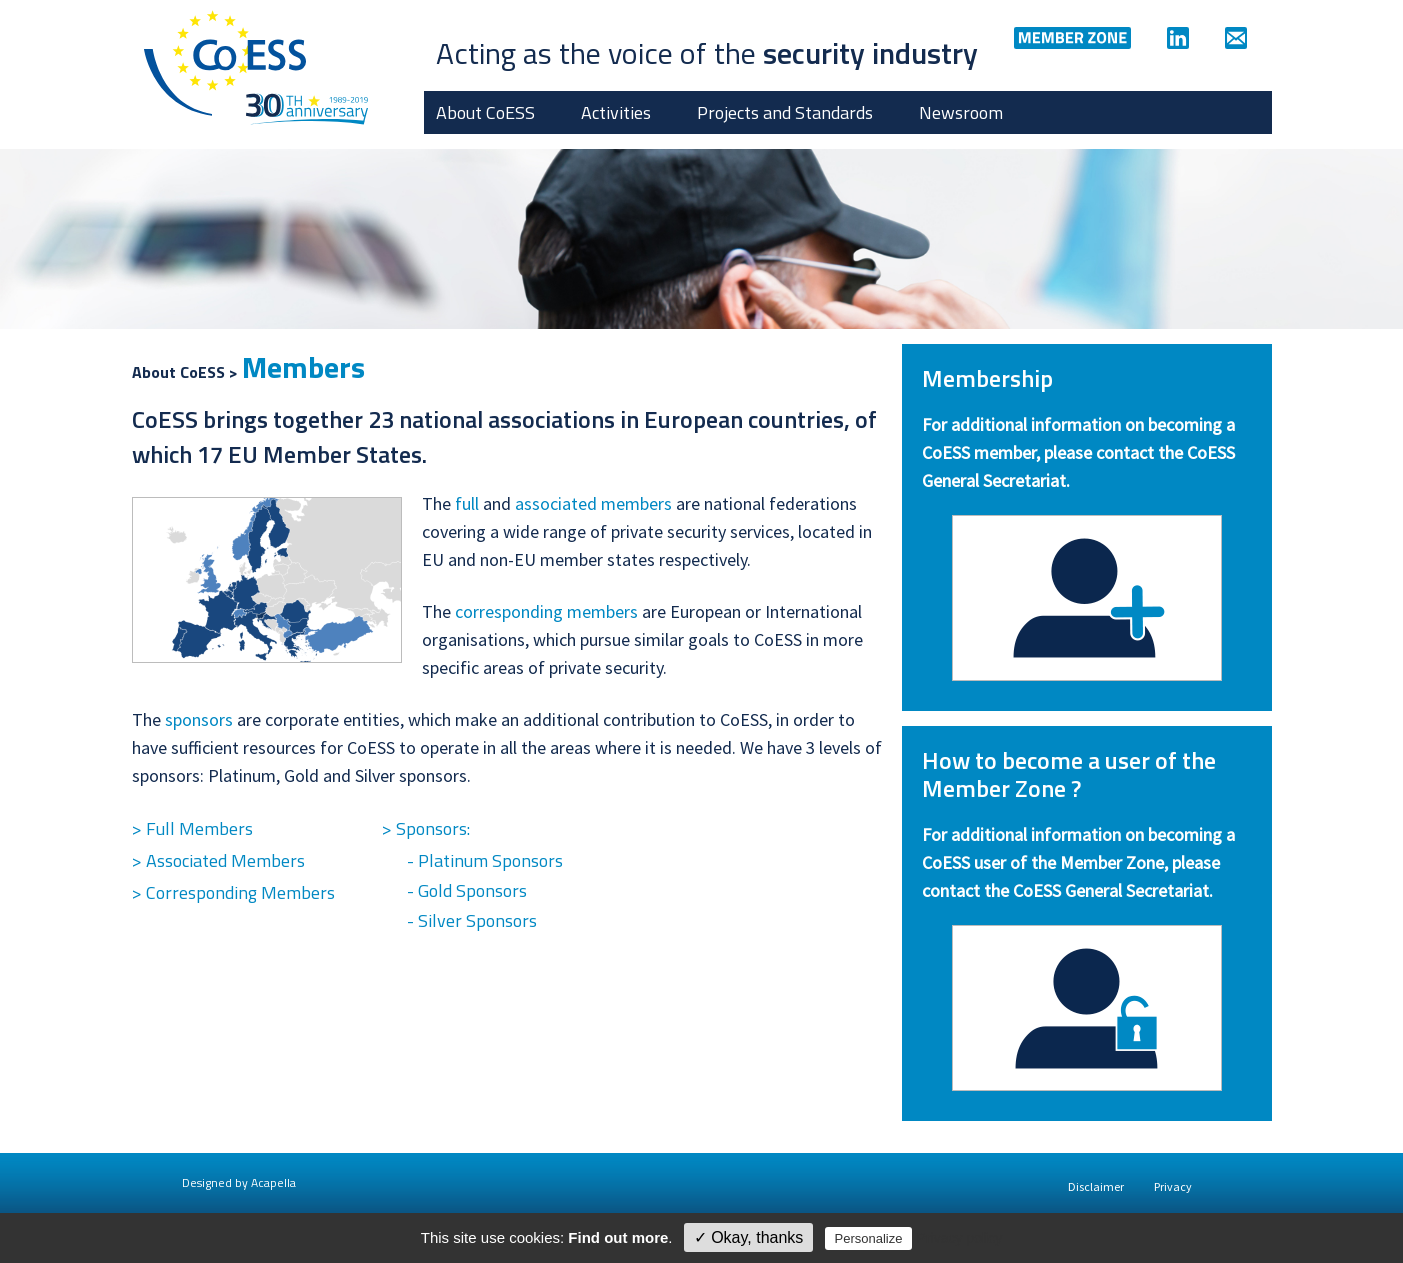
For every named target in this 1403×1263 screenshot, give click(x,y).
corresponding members (546, 611)
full (467, 503)
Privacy (1173, 1186)
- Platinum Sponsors (485, 860)
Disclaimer (1096, 1186)
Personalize (869, 1238)
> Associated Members (218, 860)
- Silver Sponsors (472, 920)
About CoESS (485, 112)
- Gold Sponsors (467, 890)
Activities (616, 112)
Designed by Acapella (239, 1182)
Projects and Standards (785, 112)
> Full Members (192, 828)
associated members (593, 503)
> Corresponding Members (233, 892)
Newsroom (961, 112)
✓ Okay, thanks (749, 1237)
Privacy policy (960, 1238)
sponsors (199, 719)
